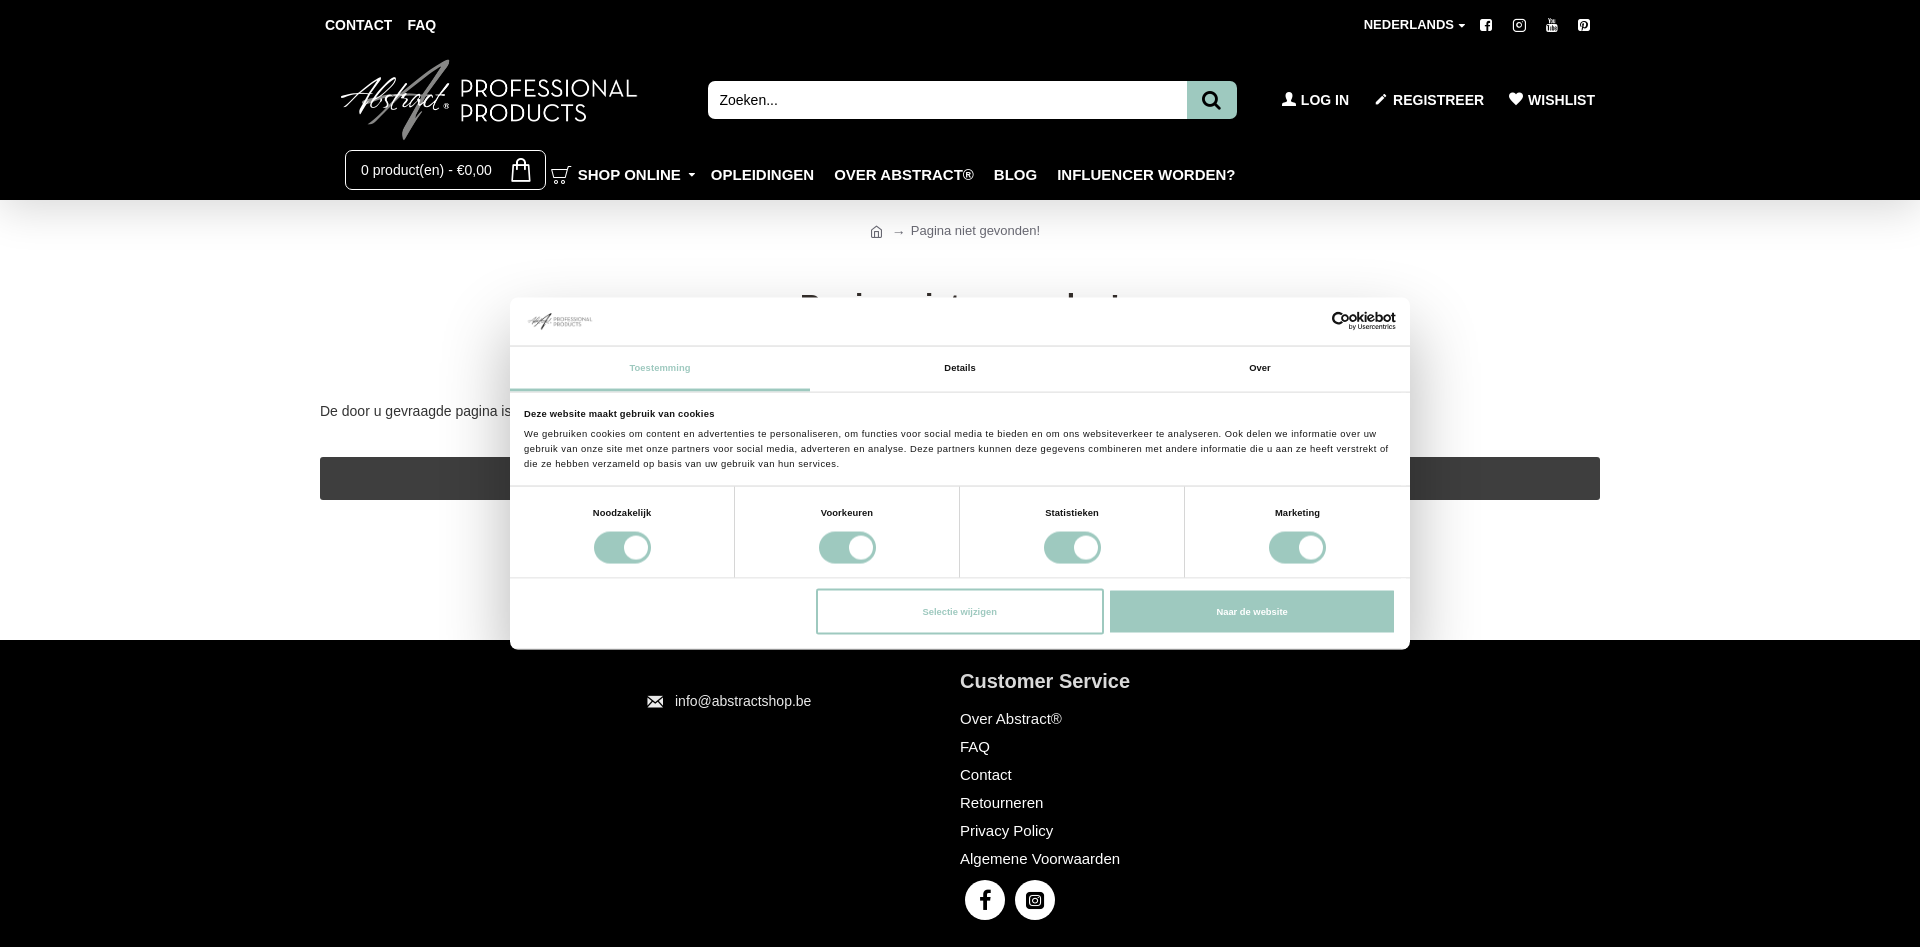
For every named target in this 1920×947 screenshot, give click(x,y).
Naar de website (1251, 612)
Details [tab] (959, 367)
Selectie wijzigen (959, 612)
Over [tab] (1260, 367)
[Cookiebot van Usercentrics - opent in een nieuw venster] (1308, 321)
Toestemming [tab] (659, 367)
